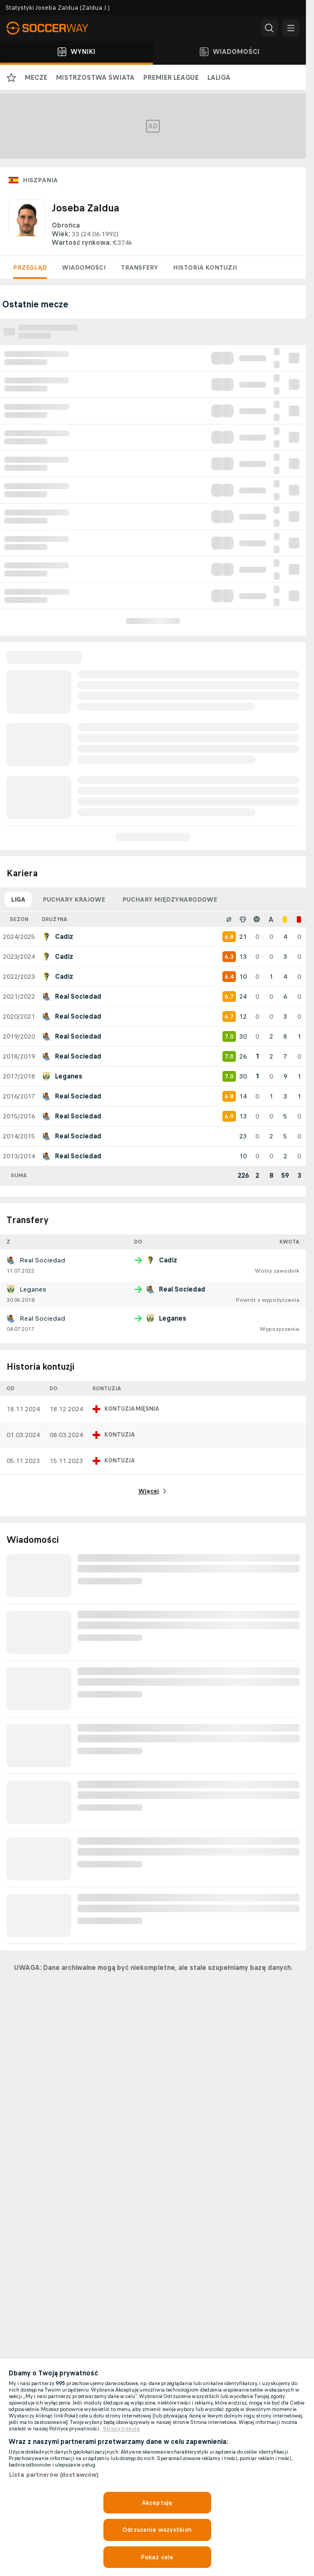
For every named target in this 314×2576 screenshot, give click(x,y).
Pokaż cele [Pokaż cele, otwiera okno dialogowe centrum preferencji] (157, 2557)
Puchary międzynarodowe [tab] (169, 899)
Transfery (139, 267)
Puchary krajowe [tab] (74, 899)
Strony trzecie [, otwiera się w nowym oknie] (121, 2429)
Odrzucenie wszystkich (157, 2529)
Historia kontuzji (205, 267)
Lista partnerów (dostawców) (54, 2474)
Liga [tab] (18, 899)
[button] (269, 28)
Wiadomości (84, 267)
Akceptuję (157, 2502)
